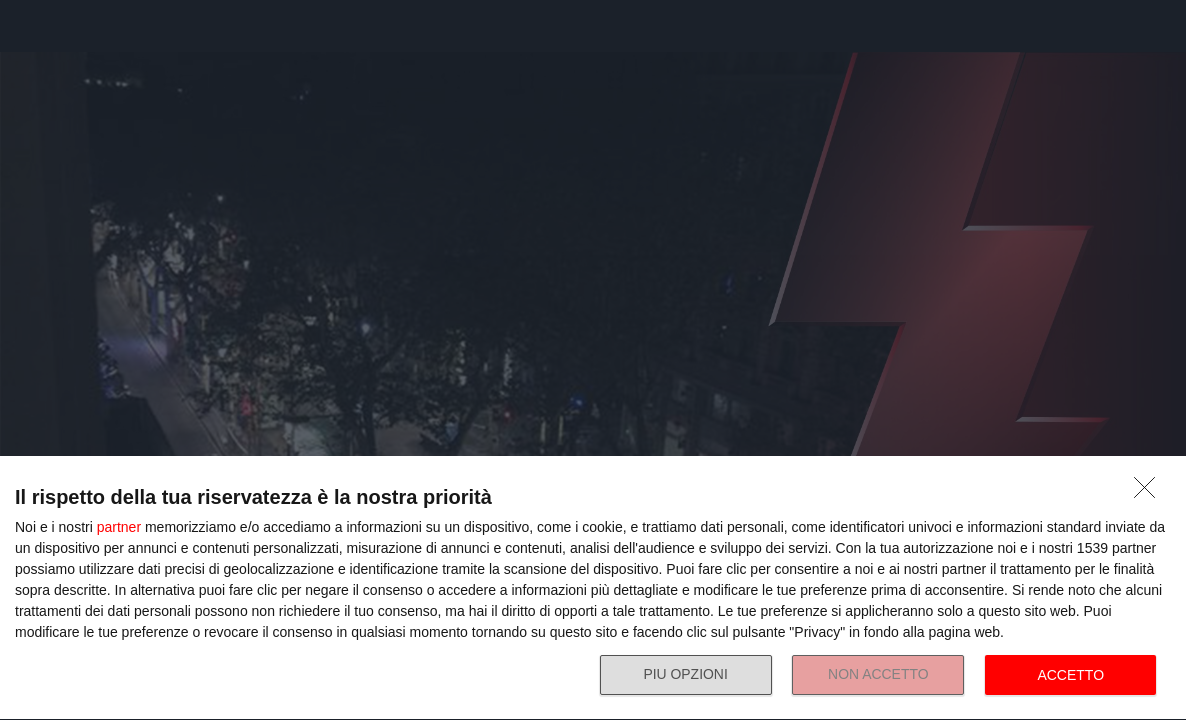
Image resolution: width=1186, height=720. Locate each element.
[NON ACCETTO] (1150, 493)
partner (119, 527)
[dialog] (593, 588)
